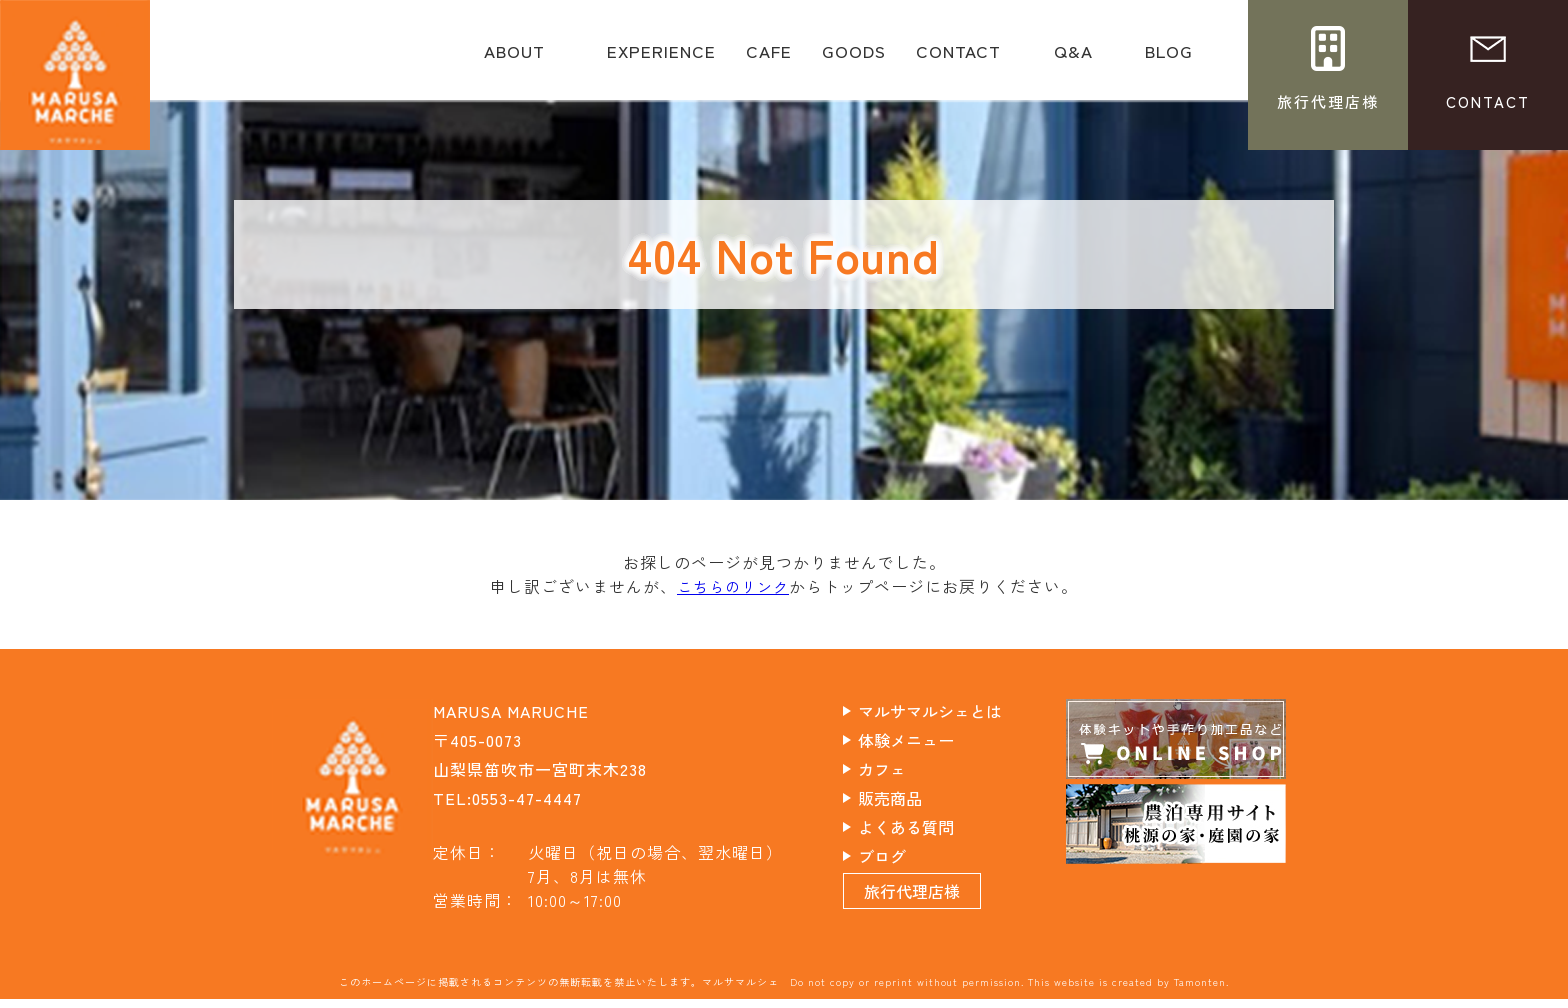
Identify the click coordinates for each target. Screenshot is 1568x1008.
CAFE (769, 58)
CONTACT (958, 58)
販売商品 (907, 797)
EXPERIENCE (661, 58)
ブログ (898, 855)
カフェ (898, 768)
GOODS (854, 58)
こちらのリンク (733, 586)
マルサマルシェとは (949, 710)
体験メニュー (924, 739)
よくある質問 (924, 826)
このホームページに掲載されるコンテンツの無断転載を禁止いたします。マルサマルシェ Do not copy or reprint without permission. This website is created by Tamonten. (784, 990)
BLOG (1169, 58)
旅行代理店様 (930, 900)
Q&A (1073, 58)
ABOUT (514, 58)
